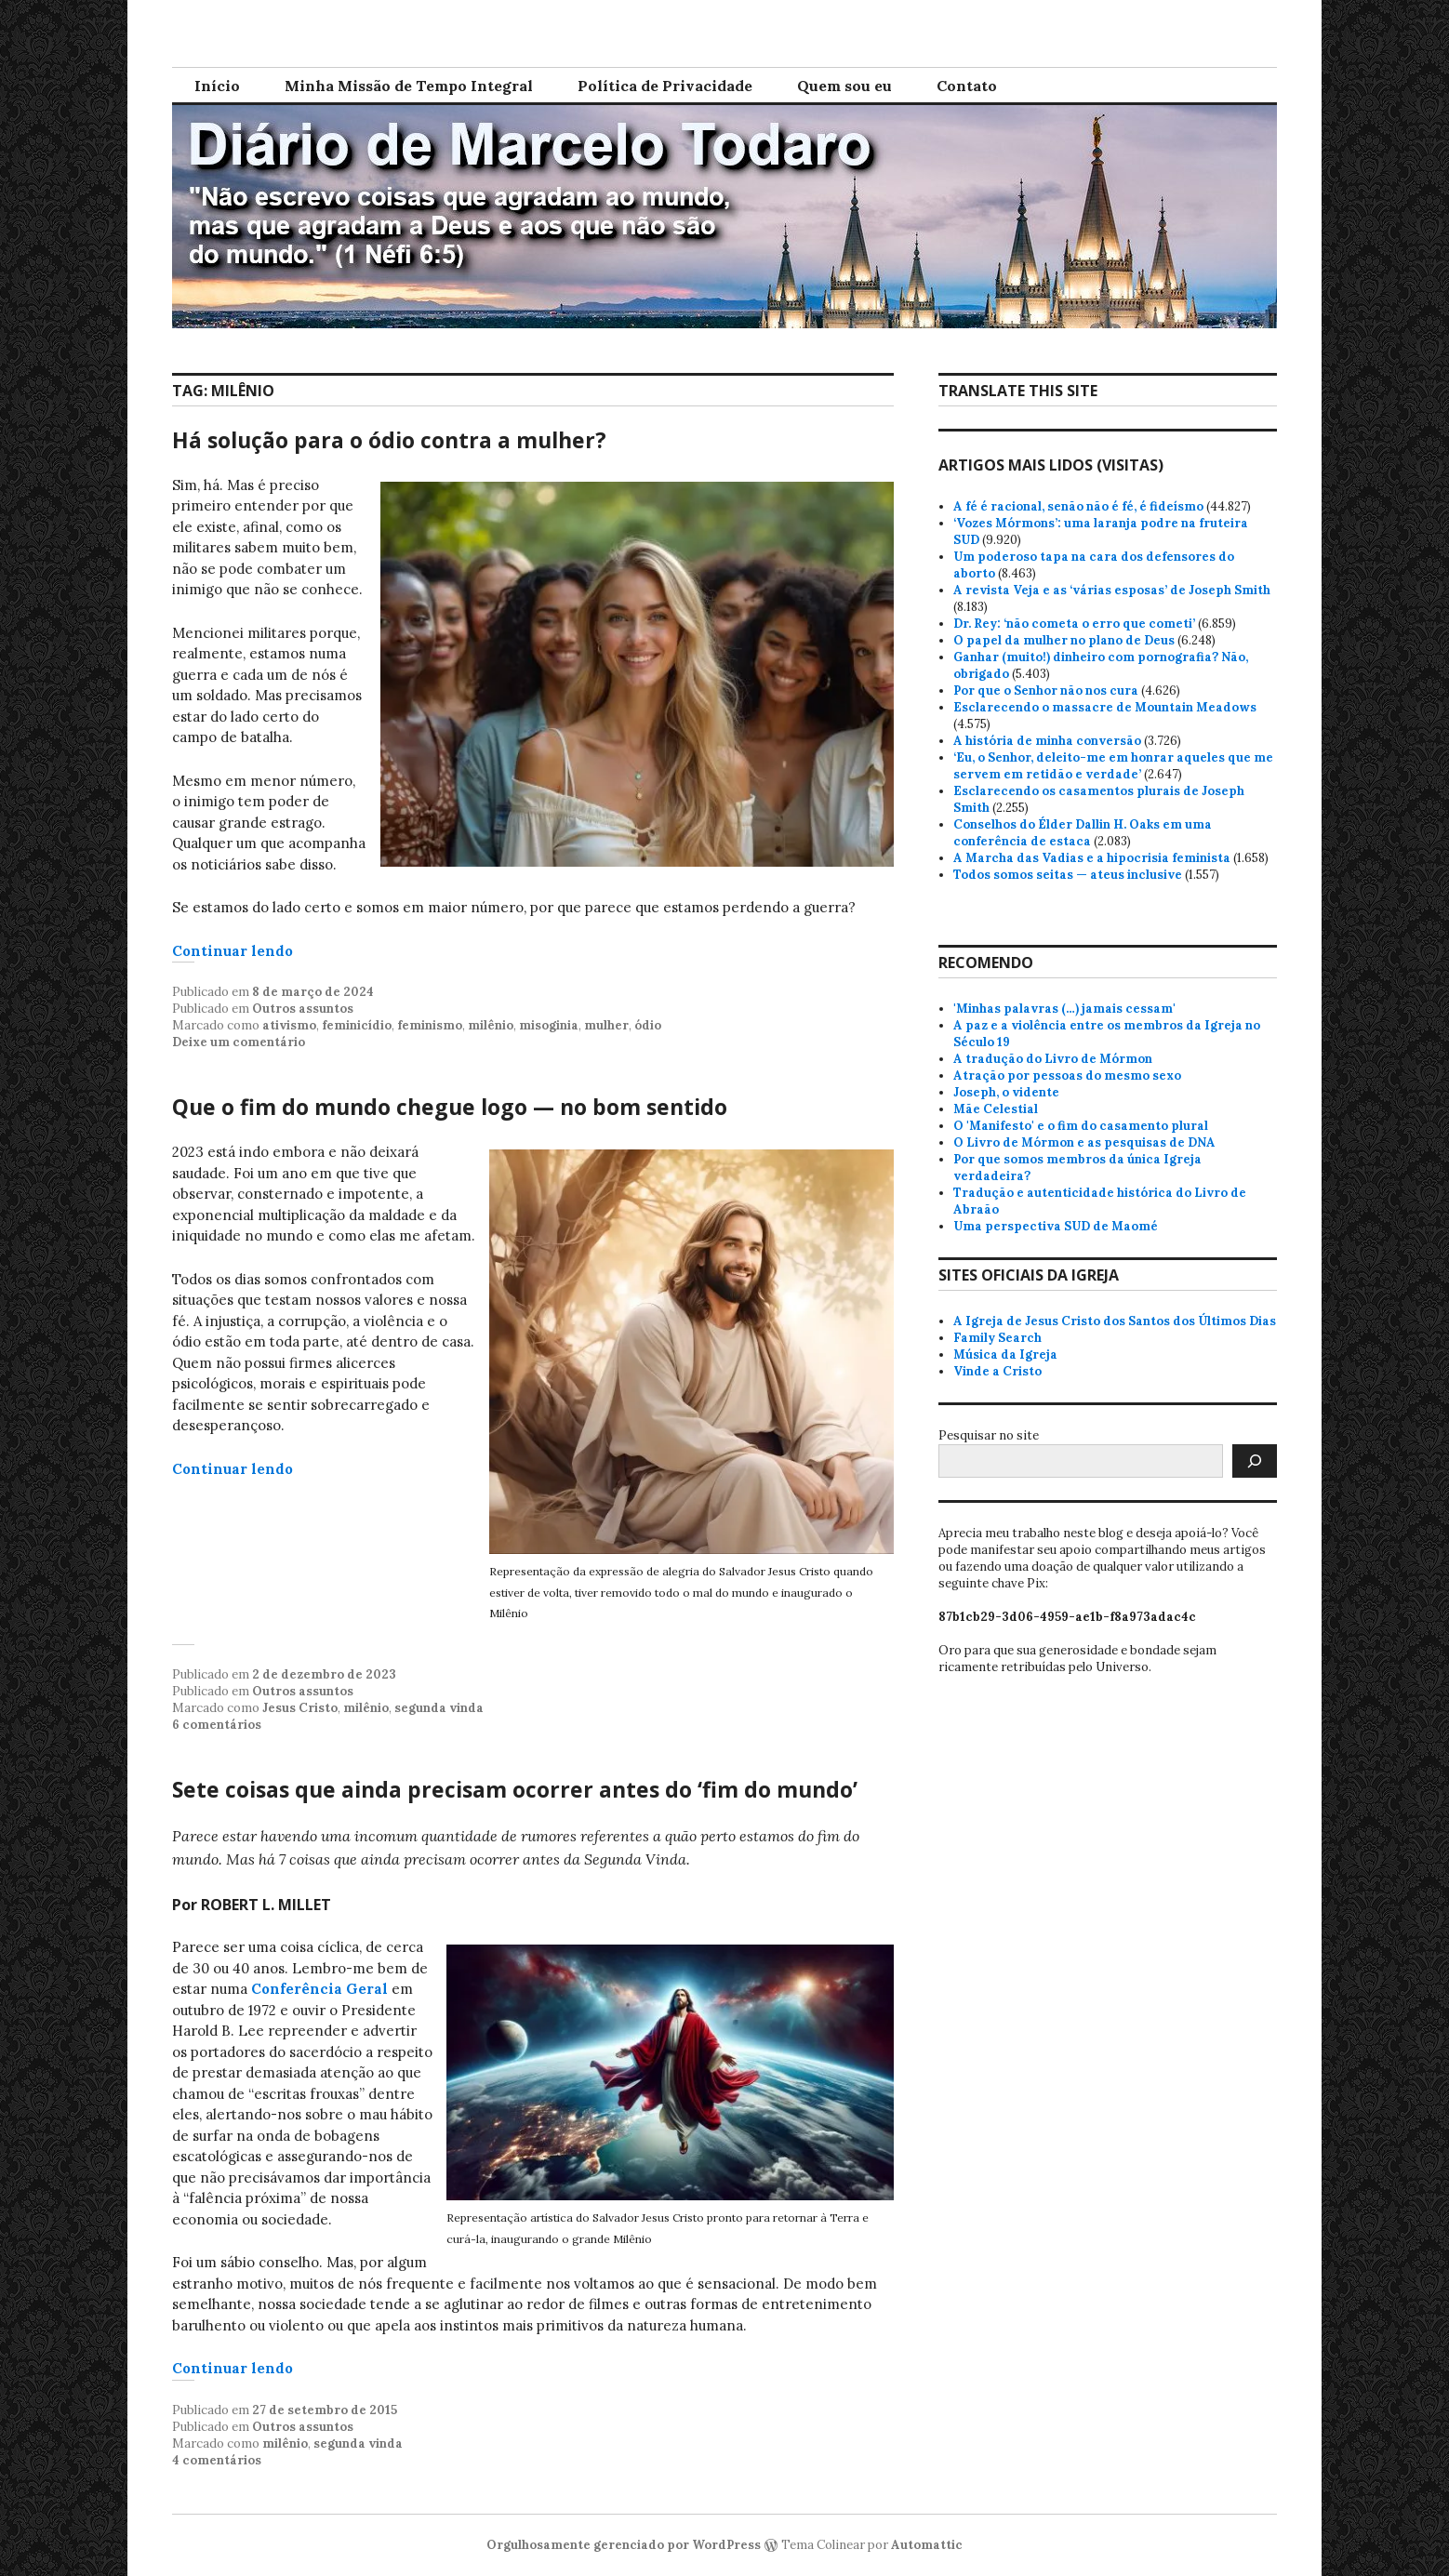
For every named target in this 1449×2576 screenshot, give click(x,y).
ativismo (289, 1025)
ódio (647, 1025)
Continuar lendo (232, 951)
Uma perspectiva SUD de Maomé (1055, 1226)
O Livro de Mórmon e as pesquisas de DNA (1084, 1142)
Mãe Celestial (995, 1109)
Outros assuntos (302, 1008)
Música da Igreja (1005, 1354)
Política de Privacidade (665, 85)
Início (217, 85)
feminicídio (357, 1025)
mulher (606, 1025)
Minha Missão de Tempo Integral (409, 85)
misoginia (548, 1025)
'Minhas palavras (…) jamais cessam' (1064, 1008)
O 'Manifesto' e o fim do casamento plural (1080, 1126)
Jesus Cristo (300, 1708)
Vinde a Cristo (997, 1371)
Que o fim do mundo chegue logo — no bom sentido (449, 1107)
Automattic (927, 2545)
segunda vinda (439, 1708)
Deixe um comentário (238, 1042)
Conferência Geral (319, 1989)
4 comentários (216, 2460)
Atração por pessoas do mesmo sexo (1067, 1075)
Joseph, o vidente (1006, 1092)
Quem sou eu (844, 85)
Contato (967, 85)
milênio (490, 1025)
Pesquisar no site (988, 1435)
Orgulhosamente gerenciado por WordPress (623, 2545)
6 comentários (216, 1725)
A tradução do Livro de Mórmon (1052, 1059)
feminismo (429, 1025)
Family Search (997, 1338)
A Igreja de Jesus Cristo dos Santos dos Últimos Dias (1114, 1321)
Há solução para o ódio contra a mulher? (389, 440)
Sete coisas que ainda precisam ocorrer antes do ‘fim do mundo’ (514, 1789)
